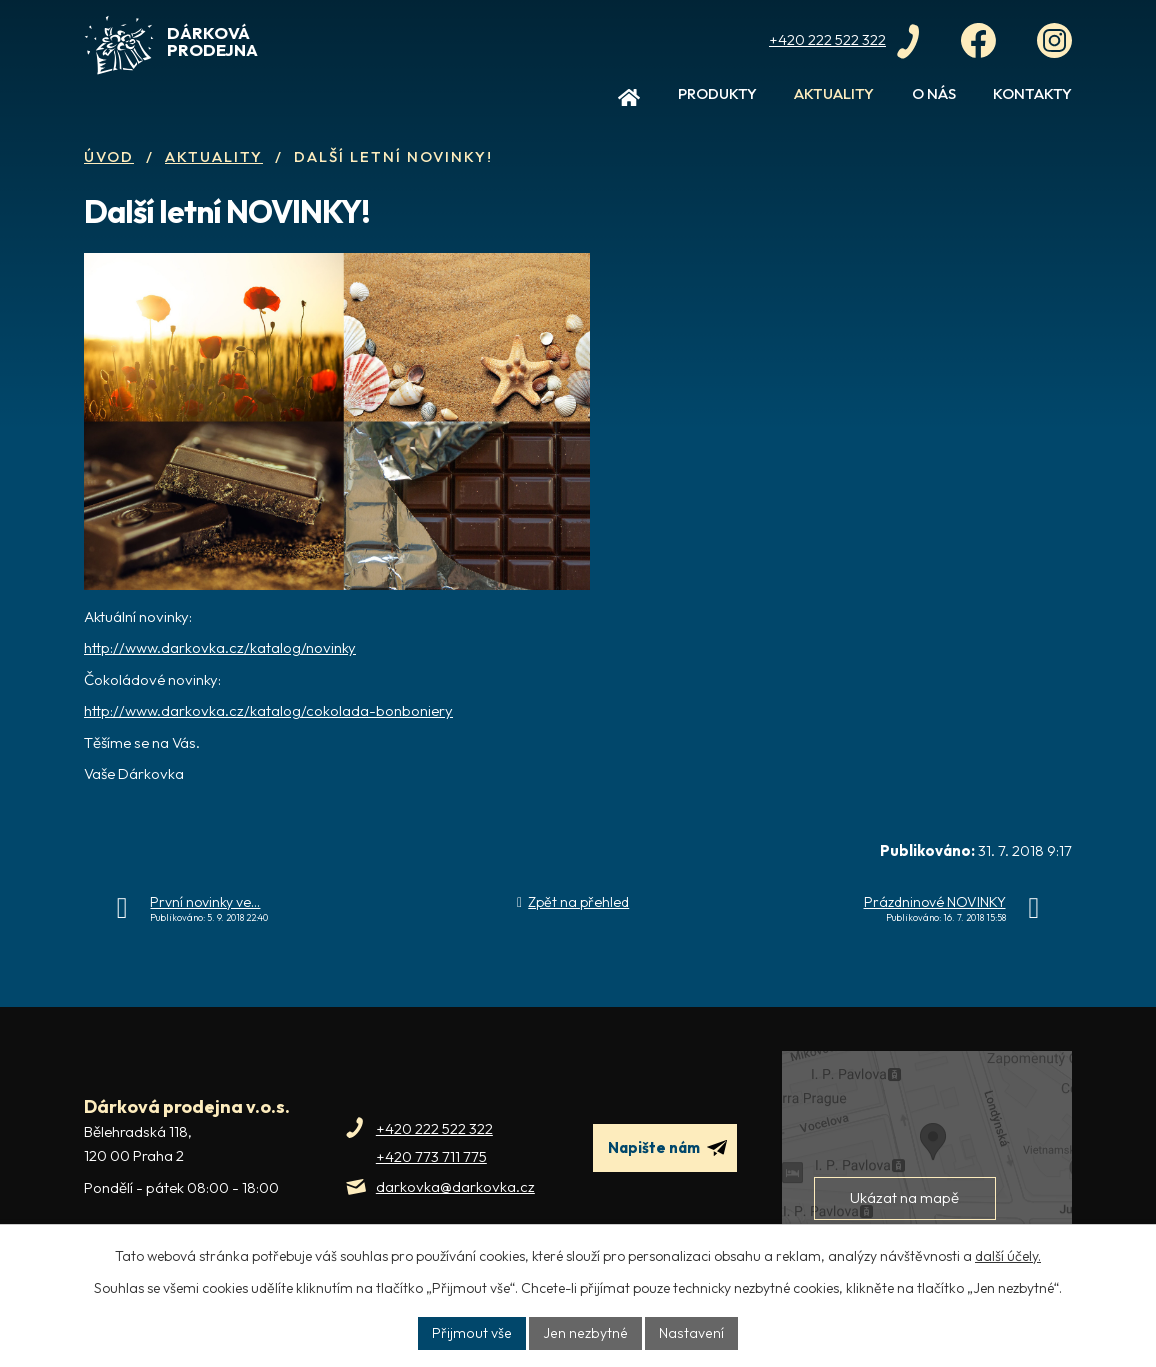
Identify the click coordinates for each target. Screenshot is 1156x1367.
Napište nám (667, 1148)
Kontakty (1032, 93)
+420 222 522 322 (434, 1128)
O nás (934, 93)
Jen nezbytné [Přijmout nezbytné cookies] (585, 1333)
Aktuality (834, 93)
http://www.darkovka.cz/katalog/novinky (220, 647)
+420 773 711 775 (431, 1156)
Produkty (717, 93)
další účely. (1008, 1256)
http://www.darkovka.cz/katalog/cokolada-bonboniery (268, 710)
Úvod (629, 102)
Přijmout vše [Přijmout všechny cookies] (475, 1333)
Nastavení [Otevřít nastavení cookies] (688, 1333)
